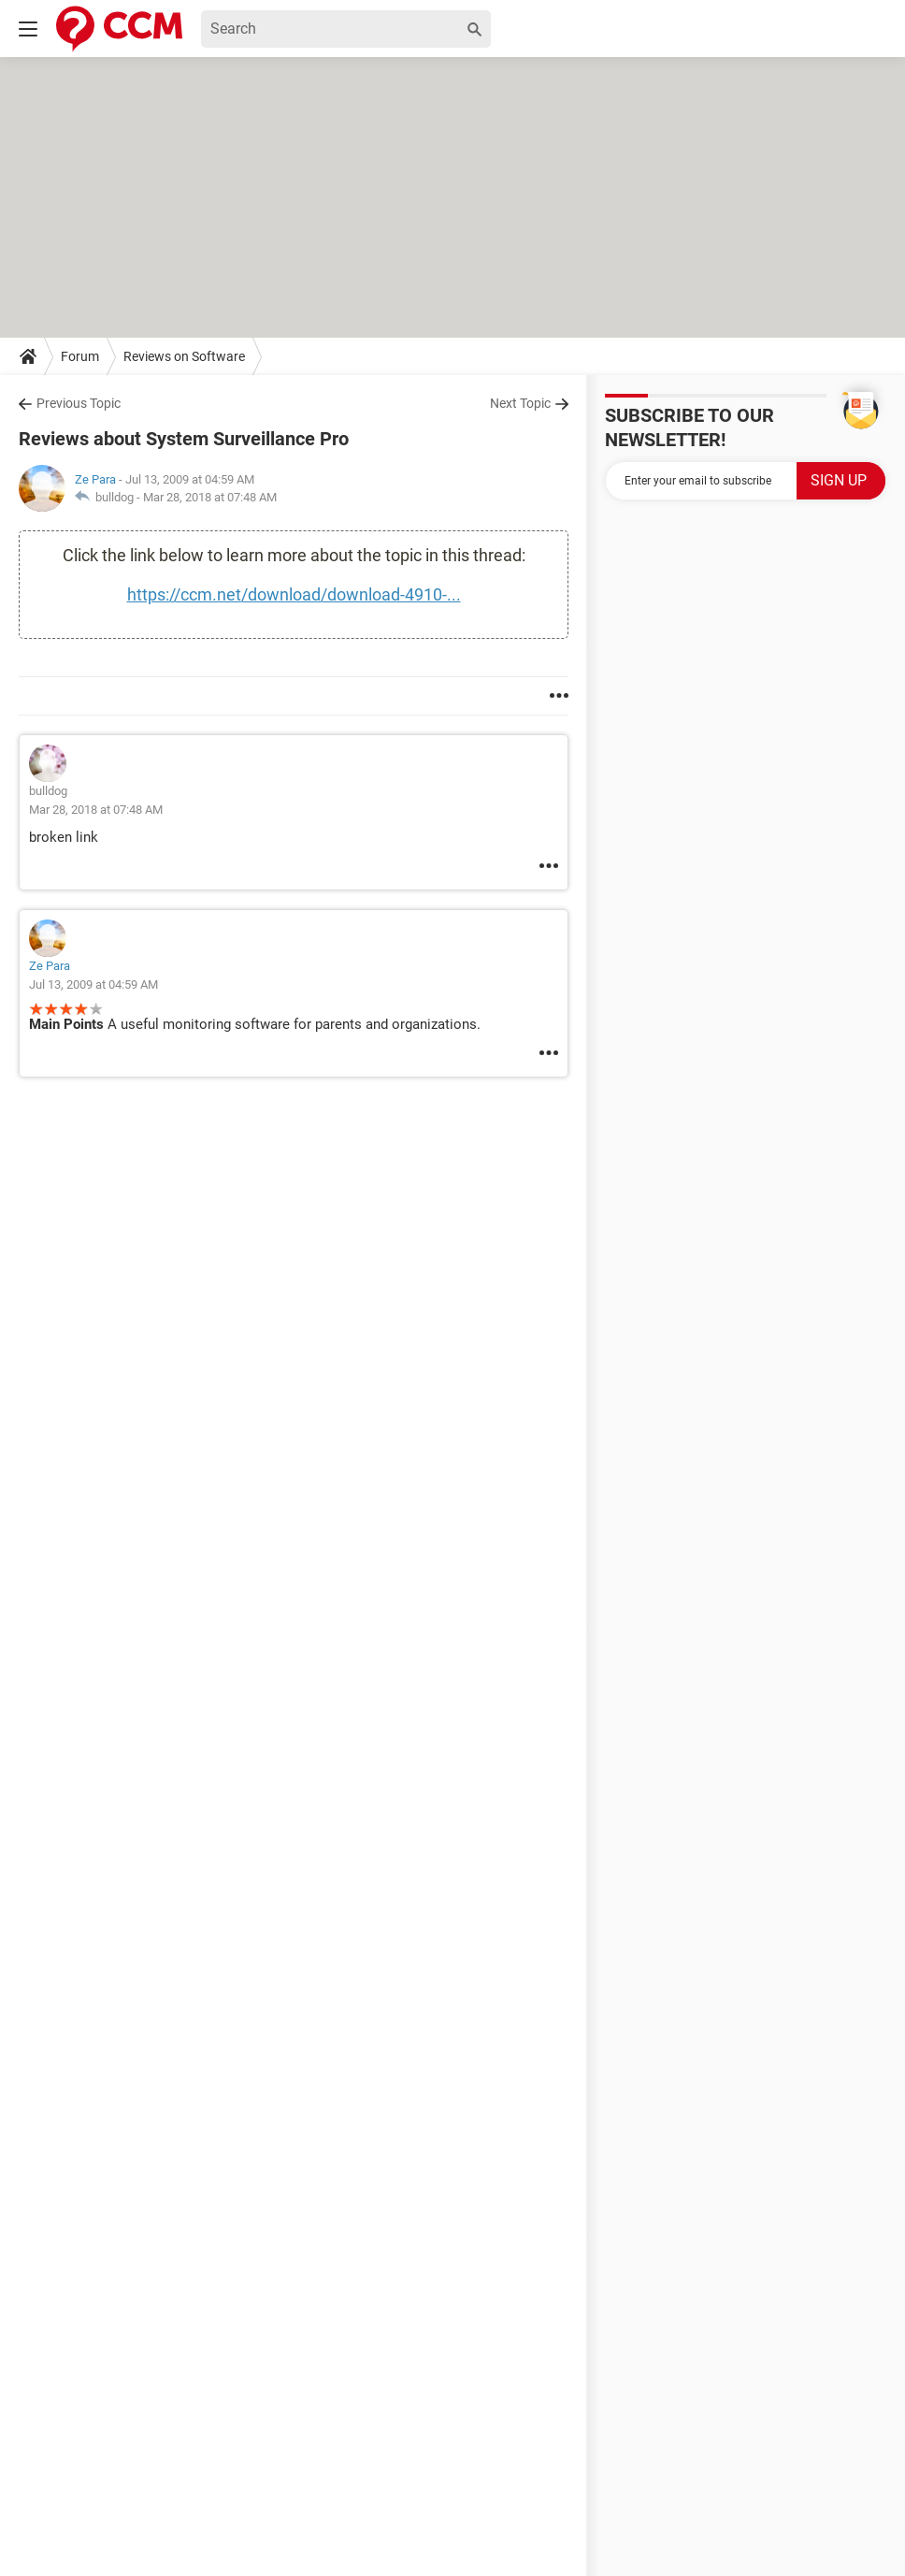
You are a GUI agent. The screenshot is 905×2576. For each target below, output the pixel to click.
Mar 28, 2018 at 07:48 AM (210, 497)
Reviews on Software (184, 356)
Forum (80, 356)
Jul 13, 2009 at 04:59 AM (93, 984)
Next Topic (520, 403)
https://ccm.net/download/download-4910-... (294, 594)
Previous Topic (78, 403)
